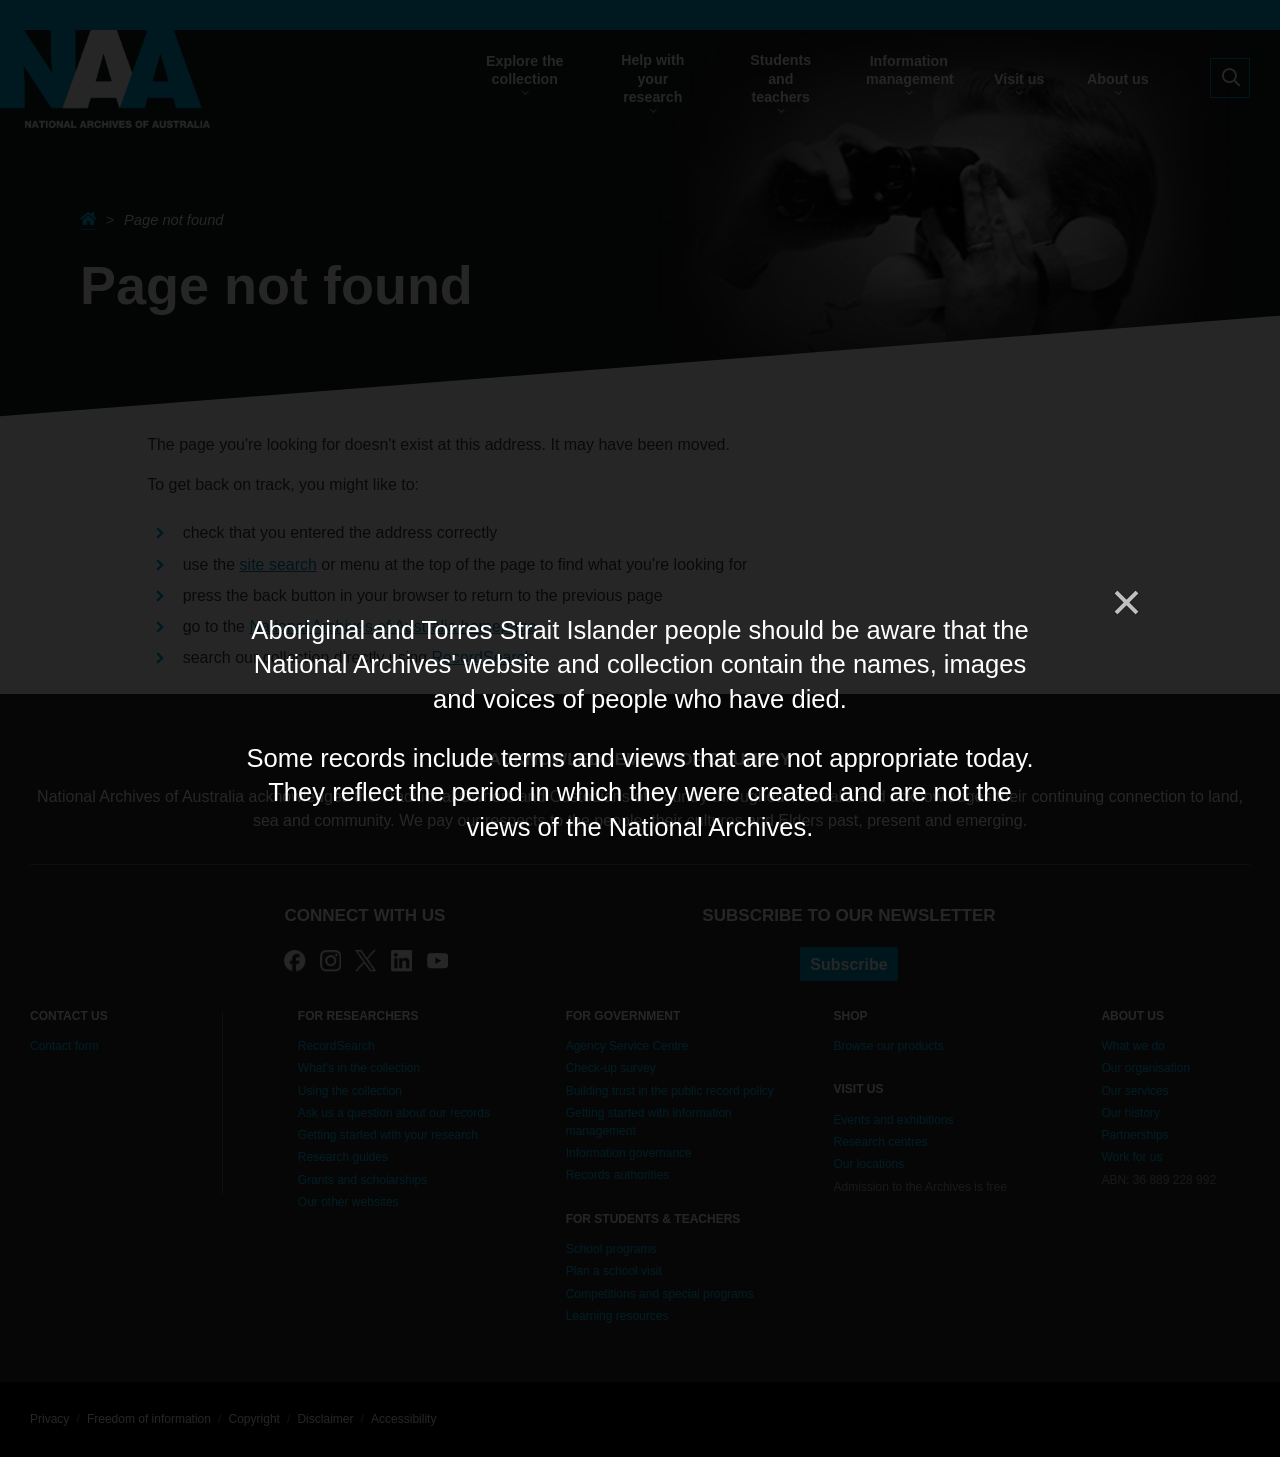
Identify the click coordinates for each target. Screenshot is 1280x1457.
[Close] (1125, 603)
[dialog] (640, 728)
